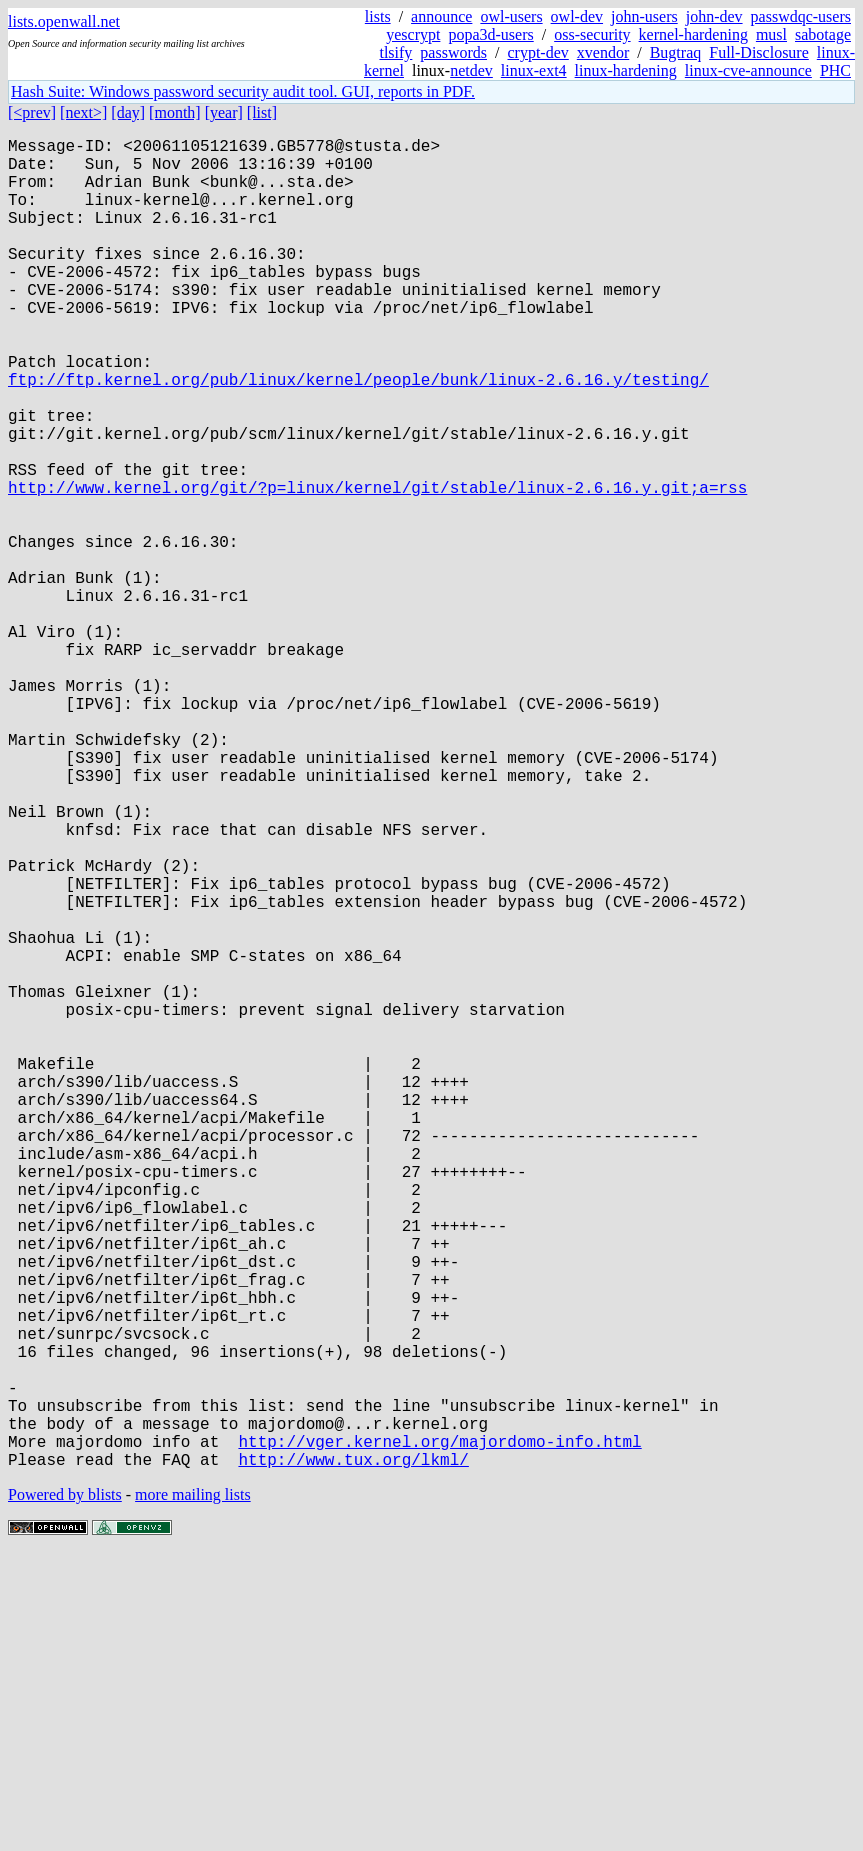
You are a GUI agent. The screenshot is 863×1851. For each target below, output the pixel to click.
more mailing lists (193, 1790)
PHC (835, 70)
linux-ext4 (534, 70)
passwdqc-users (801, 16)
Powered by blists (65, 1790)
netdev (471, 70)
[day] (128, 112)
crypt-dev (537, 52)
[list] (262, 112)
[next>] (83, 112)
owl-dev (577, 16)
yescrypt (413, 34)
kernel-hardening (693, 34)
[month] (175, 112)
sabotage (823, 34)
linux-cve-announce (748, 70)
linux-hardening (626, 70)
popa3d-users (490, 34)
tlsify (395, 52)
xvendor (603, 52)
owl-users (511, 16)
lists (378, 16)
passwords (453, 52)
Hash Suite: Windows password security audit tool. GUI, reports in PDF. (243, 91)
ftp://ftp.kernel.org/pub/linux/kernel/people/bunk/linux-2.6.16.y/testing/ (358, 435)
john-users (644, 16)
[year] (224, 112)
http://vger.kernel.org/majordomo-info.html (439, 1733)
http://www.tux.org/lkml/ (353, 1755)
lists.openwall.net (64, 21)
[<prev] (32, 112)
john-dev (714, 16)
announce (441, 16)
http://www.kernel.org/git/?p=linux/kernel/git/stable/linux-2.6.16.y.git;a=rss (377, 567)
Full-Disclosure (759, 52)
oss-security (592, 34)
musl (771, 34)
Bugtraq (676, 52)
